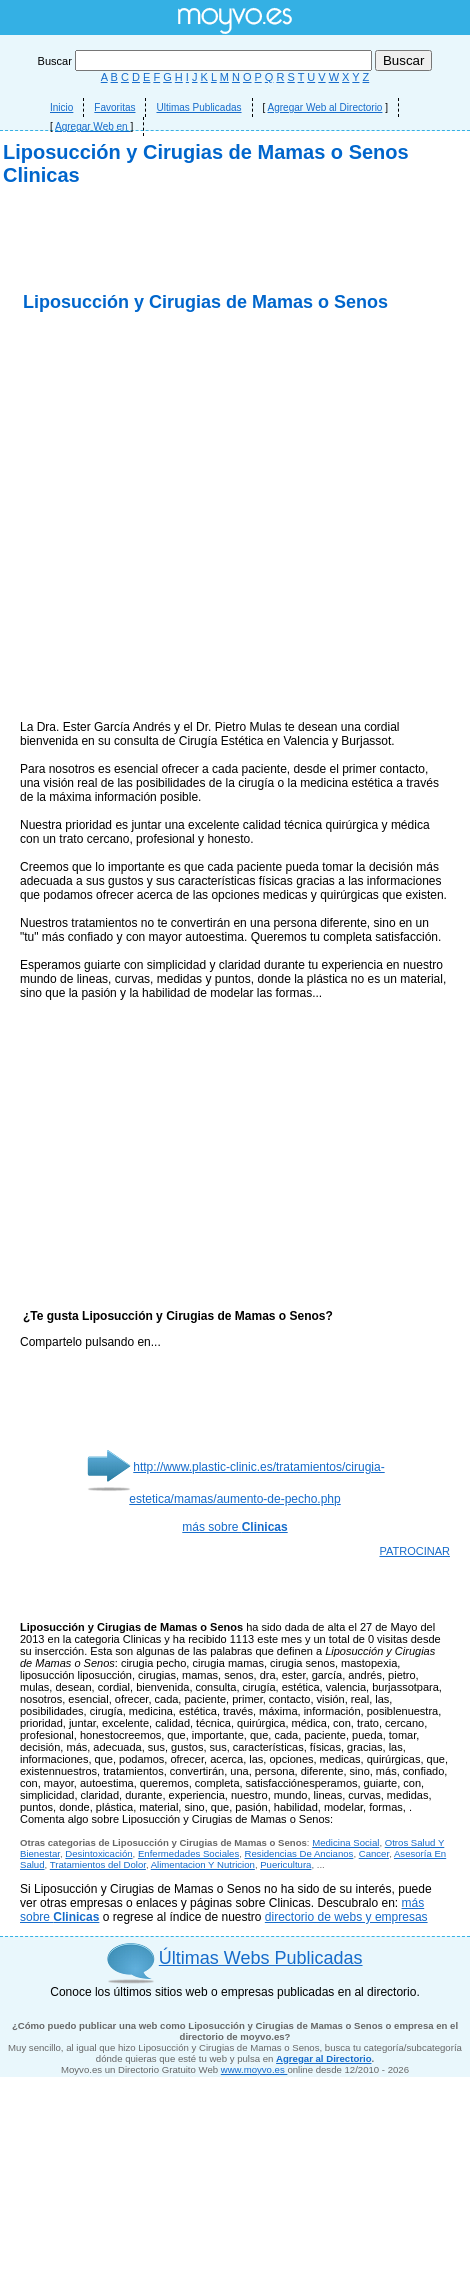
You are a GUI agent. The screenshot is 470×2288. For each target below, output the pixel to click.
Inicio (61, 107)
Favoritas (114, 107)
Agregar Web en (92, 126)
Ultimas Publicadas (198, 107)
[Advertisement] (235, 387)
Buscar (206, 61)
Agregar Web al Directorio (325, 107)
